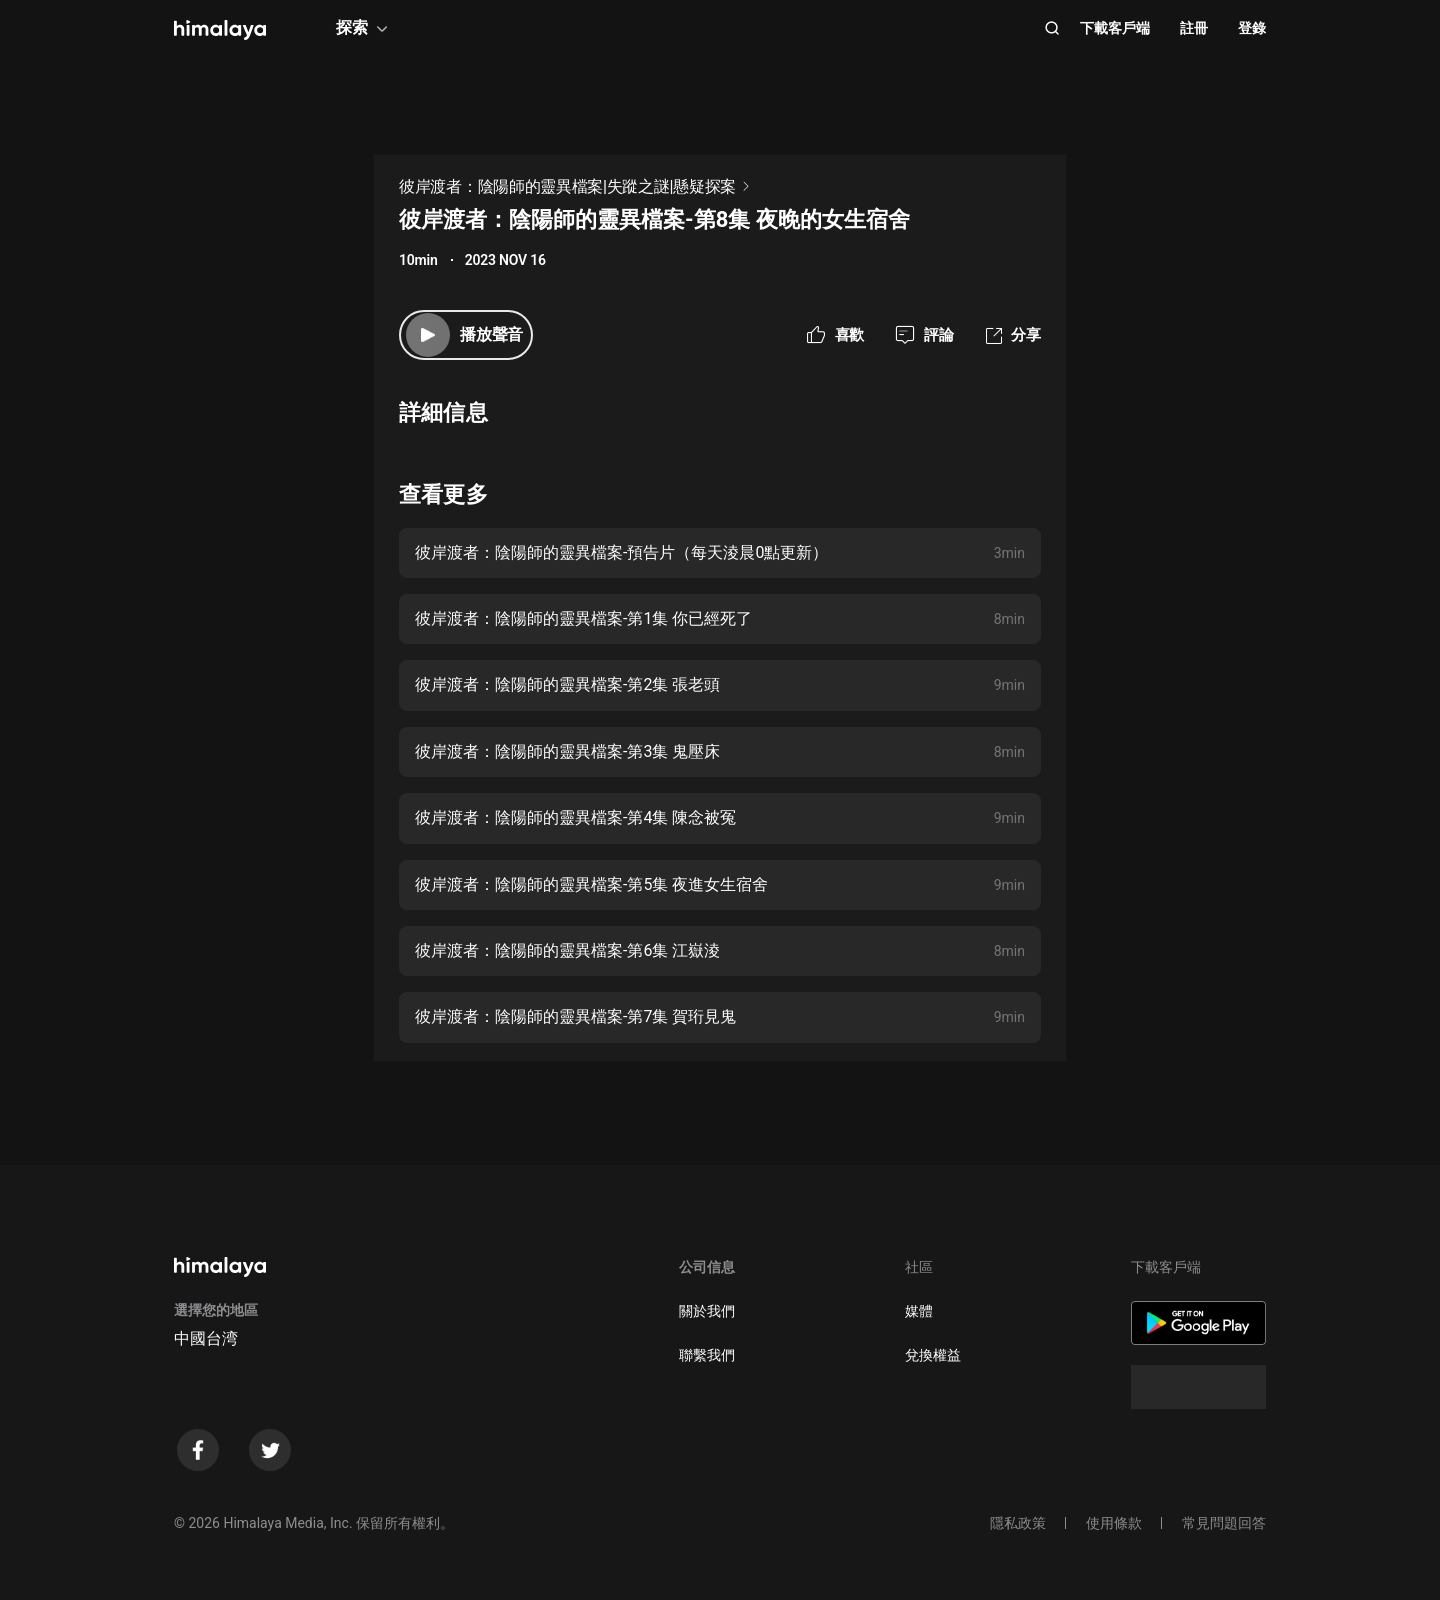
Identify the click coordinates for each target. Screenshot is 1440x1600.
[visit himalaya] (220, 30)
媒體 (919, 1311)
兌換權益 (933, 1355)
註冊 (1194, 28)
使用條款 (1114, 1523)
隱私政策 (1018, 1523)
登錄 (1252, 28)
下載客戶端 (1115, 28)
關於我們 (707, 1311)
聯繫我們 (707, 1355)
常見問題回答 (1224, 1523)
